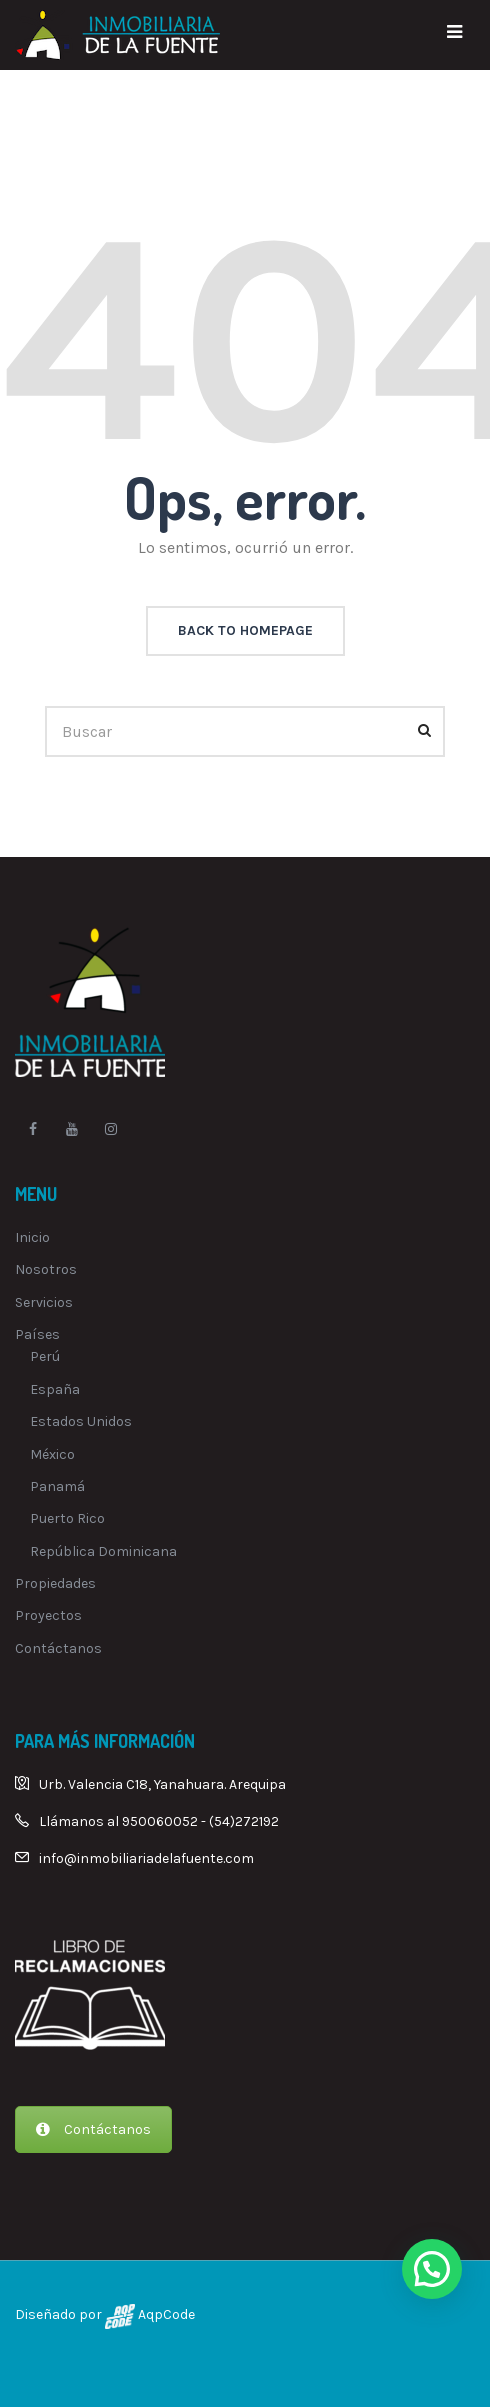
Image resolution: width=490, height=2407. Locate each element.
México (52, 1454)
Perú (45, 1356)
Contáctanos (58, 1648)
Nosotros (46, 1269)
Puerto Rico (67, 1518)
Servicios (44, 1302)
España (55, 1389)
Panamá (57, 1486)
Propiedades (55, 1583)
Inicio (32, 1237)
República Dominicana (103, 1551)
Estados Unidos (81, 1421)
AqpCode (165, 2314)
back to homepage (245, 630)
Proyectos (48, 1615)
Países (37, 1334)
